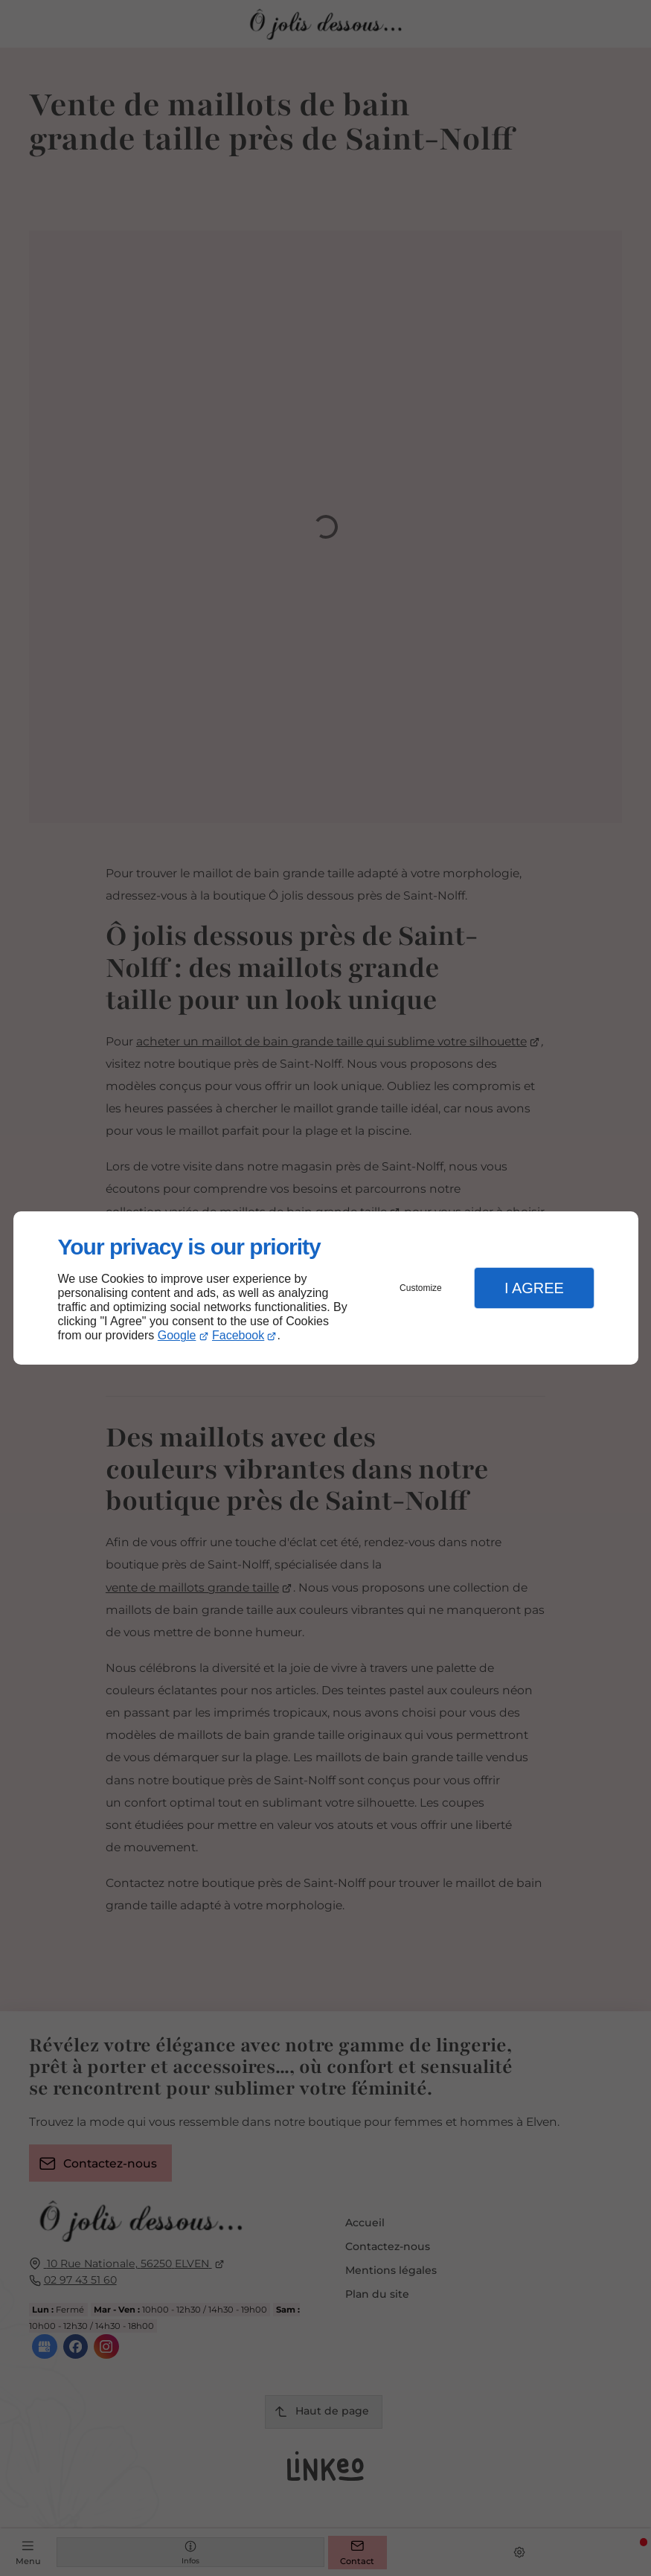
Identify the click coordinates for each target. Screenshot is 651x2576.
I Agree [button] (534, 1288)
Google (177, 1335)
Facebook (238, 1335)
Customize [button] (421, 1288)
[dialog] (325, 1288)
